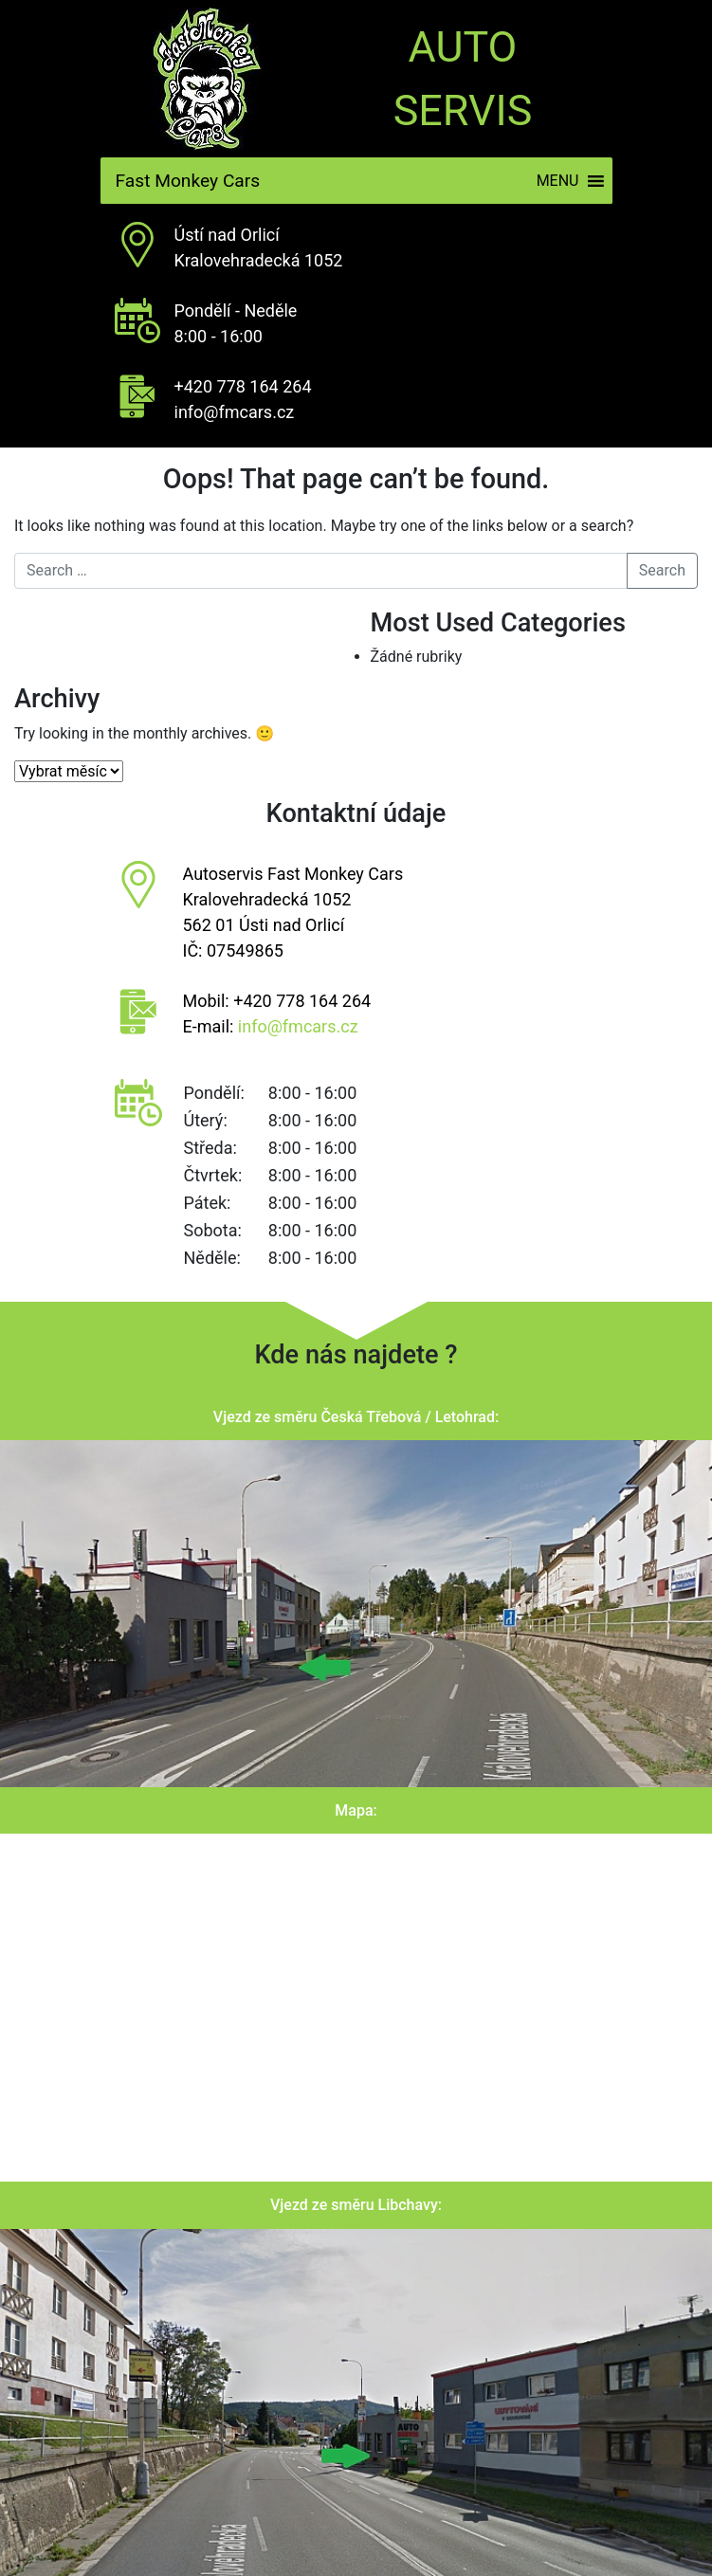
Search (662, 570)
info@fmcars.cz (234, 412)
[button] (558, 180)
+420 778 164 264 (243, 386)
